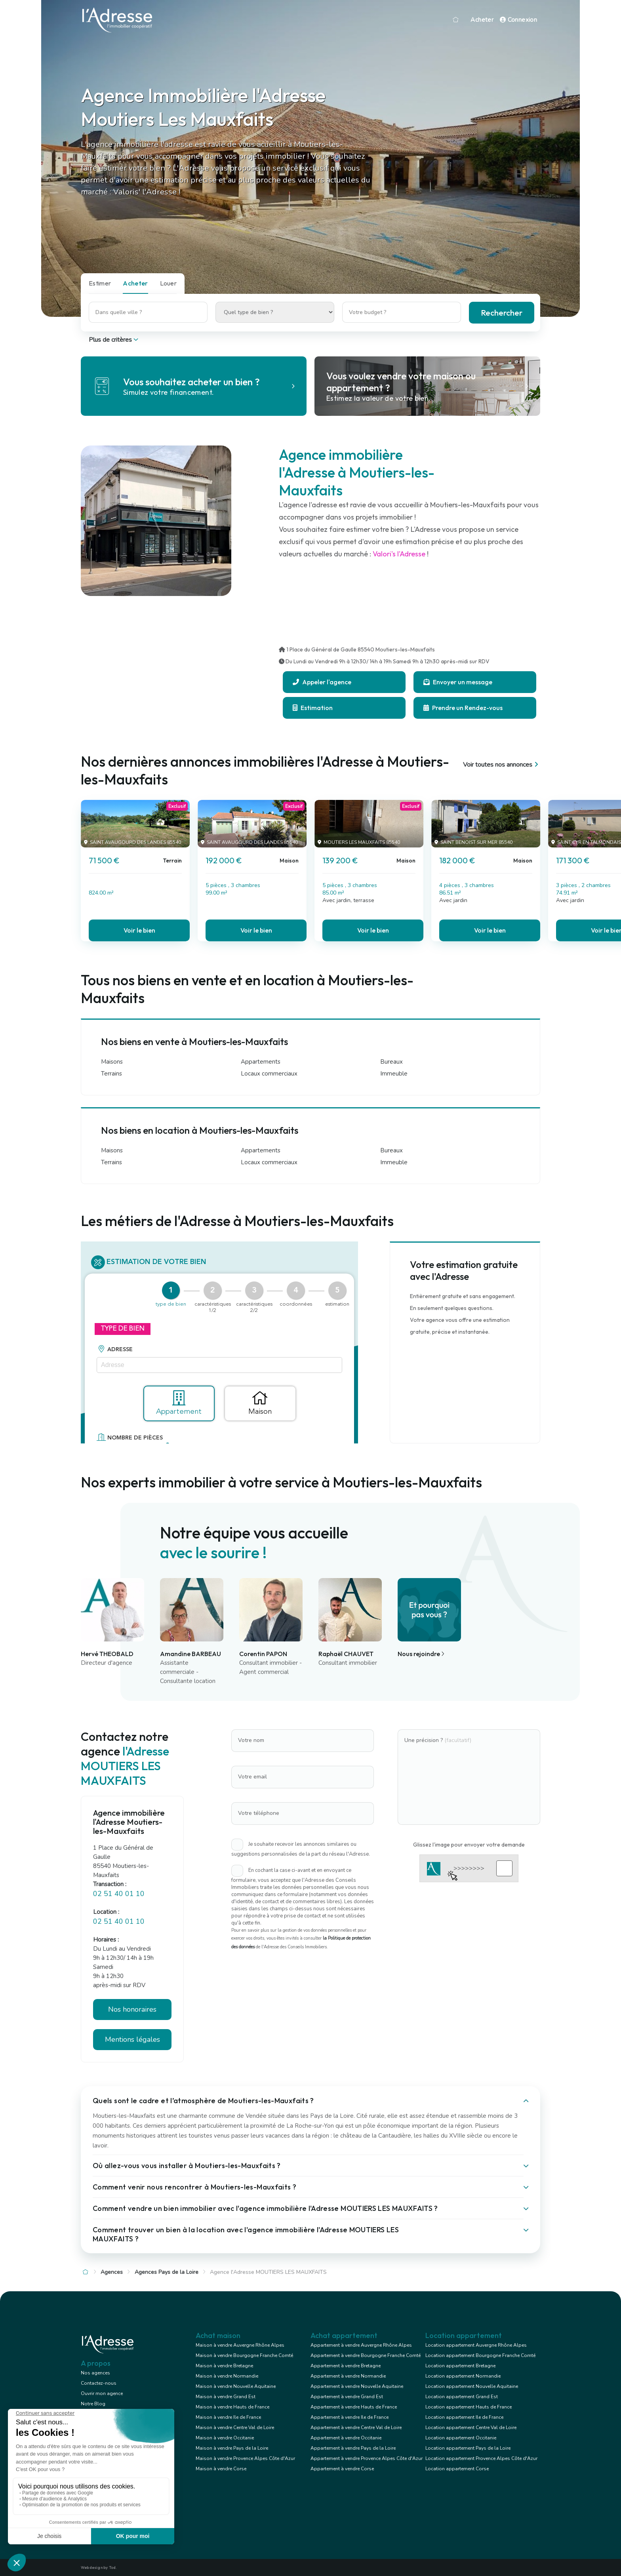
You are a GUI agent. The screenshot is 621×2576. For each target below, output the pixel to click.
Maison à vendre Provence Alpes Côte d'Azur (245, 2458)
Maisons (112, 1062)
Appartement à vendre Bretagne (345, 2366)
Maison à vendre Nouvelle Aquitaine (236, 2386)
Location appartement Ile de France (464, 2417)
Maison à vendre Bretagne (224, 2366)
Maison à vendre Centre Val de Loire (235, 2427)
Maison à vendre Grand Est (225, 2396)
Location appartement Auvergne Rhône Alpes (476, 2345)
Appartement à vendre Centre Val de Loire (356, 2427)
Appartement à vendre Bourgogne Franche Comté (365, 2355)
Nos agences (95, 2373)
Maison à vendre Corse (221, 2469)
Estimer (100, 283)
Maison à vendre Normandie (227, 2376)
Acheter (482, 20)
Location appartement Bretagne (460, 2366)
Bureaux (391, 1062)
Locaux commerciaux (269, 1074)
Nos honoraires (132, 2009)
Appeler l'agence (322, 682)
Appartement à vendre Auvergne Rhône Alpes (361, 2345)
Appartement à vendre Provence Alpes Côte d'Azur (366, 2458)
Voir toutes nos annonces (501, 764)
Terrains (111, 1074)
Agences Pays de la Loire (166, 2272)
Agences (112, 2272)
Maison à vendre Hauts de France (232, 2407)
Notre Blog (93, 2404)
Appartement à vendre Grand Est (346, 2396)
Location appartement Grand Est (461, 2396)
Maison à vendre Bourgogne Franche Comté (244, 2355)
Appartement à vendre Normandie (348, 2376)
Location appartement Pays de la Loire (468, 2448)
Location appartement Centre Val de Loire (470, 2427)
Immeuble (394, 1074)
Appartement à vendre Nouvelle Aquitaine (356, 2386)
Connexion (518, 20)
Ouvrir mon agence (102, 2393)
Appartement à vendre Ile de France (349, 2417)
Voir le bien (139, 930)
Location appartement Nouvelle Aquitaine (471, 2386)
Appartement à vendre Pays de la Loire (353, 2448)
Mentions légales (132, 2039)
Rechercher (501, 313)
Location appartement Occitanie (460, 2438)
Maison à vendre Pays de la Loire (232, 2448)
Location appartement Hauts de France (468, 2407)
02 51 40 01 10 (119, 1893)
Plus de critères (114, 339)
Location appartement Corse (457, 2469)
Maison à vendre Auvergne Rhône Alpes (240, 2345)
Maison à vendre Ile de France (228, 2417)
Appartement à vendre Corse (342, 2469)
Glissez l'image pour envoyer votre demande (469, 1844)
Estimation (313, 708)
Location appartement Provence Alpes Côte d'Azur (481, 2458)
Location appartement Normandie (463, 2376)
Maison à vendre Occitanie (225, 2438)
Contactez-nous (98, 2383)
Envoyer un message (457, 682)
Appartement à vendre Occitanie (345, 2438)
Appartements (260, 1062)
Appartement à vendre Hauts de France (353, 2407)
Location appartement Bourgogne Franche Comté (480, 2355)
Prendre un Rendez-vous (463, 708)
